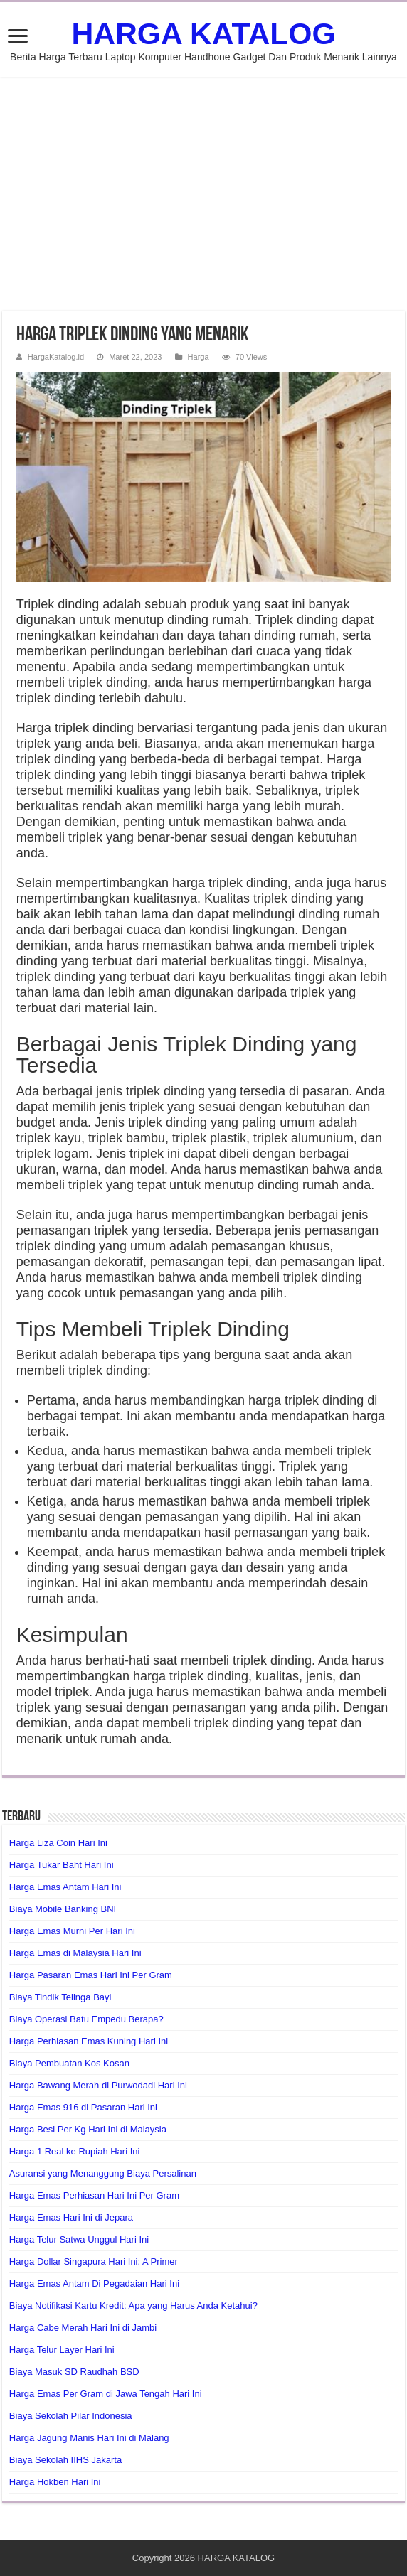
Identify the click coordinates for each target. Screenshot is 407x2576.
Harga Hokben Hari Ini (55, 2481)
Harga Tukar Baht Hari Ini (61, 1864)
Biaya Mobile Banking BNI (62, 1909)
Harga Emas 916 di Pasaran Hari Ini (83, 2107)
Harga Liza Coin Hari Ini (58, 1842)
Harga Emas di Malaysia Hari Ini (75, 1953)
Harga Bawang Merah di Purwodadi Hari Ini (98, 2085)
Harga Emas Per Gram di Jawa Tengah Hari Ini (105, 2393)
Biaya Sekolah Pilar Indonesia (70, 2415)
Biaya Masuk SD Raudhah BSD (74, 2371)
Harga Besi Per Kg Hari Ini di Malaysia (87, 2129)
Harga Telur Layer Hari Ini (62, 2349)
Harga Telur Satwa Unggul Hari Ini (79, 2239)
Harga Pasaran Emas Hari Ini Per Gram (90, 1975)
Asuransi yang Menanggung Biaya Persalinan (102, 2173)
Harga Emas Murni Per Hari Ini (72, 1931)
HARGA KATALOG (203, 33)
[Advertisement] (203, 194)
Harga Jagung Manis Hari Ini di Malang (89, 2437)
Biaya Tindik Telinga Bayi (60, 1997)
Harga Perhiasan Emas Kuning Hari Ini (88, 2041)
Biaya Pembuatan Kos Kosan (69, 2063)
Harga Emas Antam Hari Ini (65, 1887)
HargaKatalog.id (56, 357)
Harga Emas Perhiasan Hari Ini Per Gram (94, 2195)
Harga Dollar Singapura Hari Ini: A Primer (93, 2261)
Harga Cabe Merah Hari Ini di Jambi (83, 2327)
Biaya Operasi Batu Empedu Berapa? (86, 2019)
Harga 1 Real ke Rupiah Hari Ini (74, 2151)
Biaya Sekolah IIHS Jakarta (65, 2459)
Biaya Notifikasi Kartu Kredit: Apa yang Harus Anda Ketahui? (133, 2305)
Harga (198, 357)
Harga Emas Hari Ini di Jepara (71, 2217)
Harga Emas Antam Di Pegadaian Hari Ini (94, 2283)
